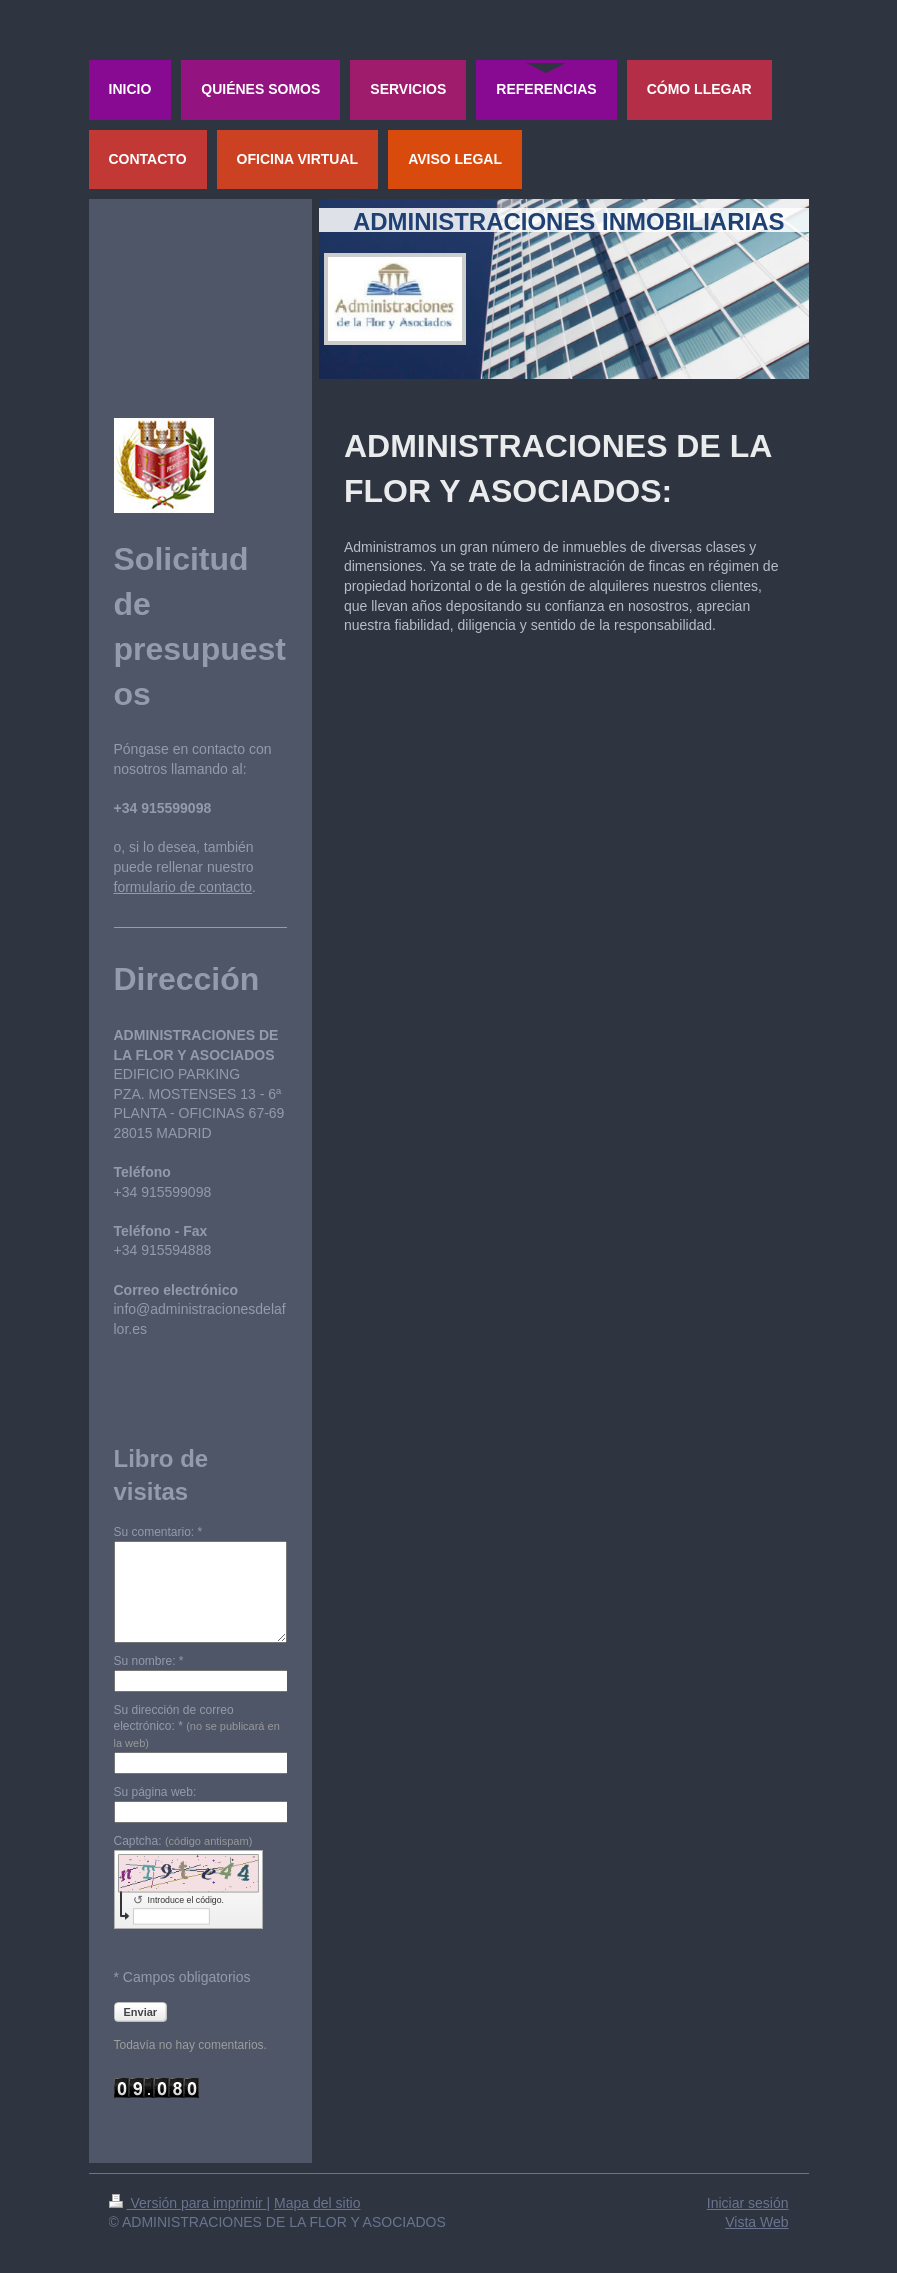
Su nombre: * (149, 1661)
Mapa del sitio (317, 2203)
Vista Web (756, 2222)
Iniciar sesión (748, 2203)
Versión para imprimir (188, 2203)
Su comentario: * (158, 1532)
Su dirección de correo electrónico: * (197, 1726)
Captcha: (183, 1841)
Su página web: (155, 1792)
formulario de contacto (183, 887)
